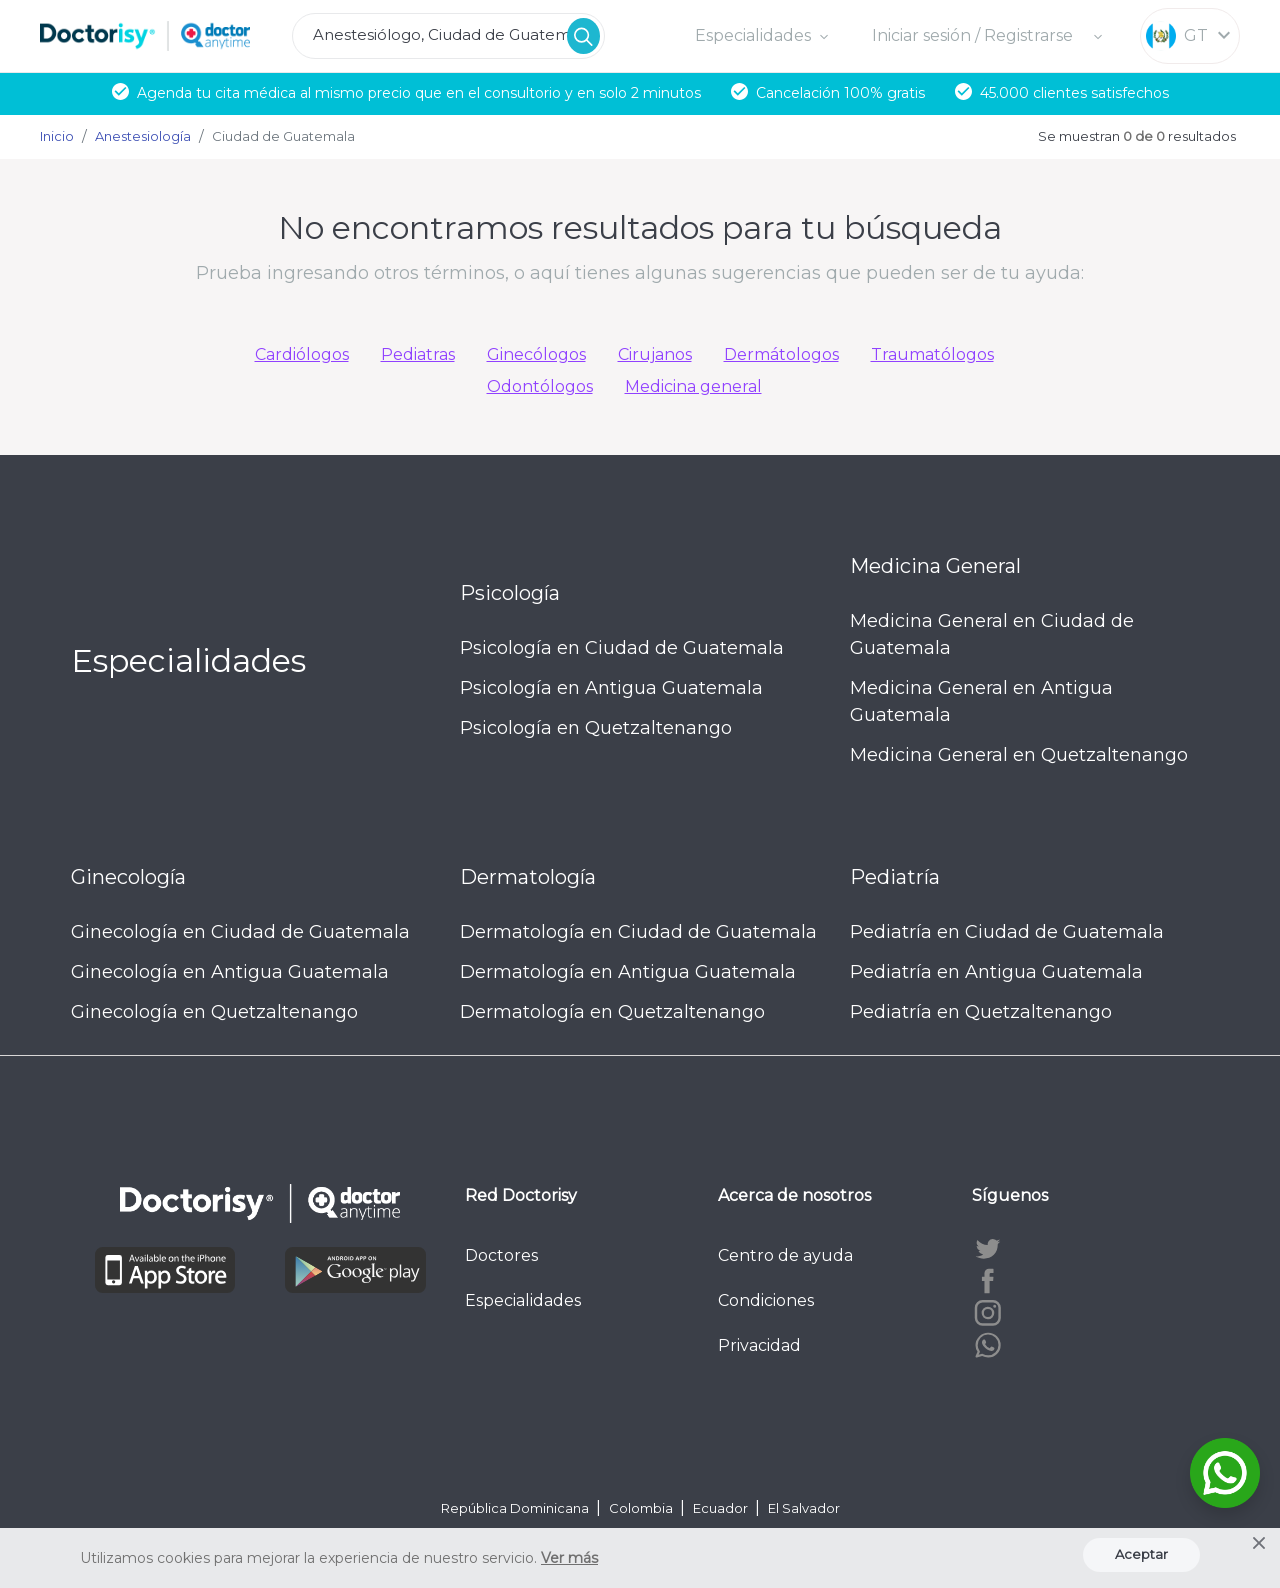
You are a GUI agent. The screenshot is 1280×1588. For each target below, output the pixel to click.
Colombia (642, 1508)
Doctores (501, 1255)
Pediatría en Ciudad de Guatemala (1007, 932)
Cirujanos (655, 354)
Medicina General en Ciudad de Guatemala (992, 634)
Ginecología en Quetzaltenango (214, 1012)
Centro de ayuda (785, 1255)
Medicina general (693, 386)
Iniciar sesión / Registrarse (974, 35)
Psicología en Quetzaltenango (596, 728)
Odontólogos (540, 386)
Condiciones (766, 1300)
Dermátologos (781, 354)
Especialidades (523, 1300)
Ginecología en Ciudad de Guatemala (240, 932)
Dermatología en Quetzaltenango (612, 1012)
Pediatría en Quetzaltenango (981, 1012)
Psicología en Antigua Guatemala (611, 688)
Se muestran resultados (1137, 136)
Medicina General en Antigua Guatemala (981, 701)
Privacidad (759, 1345)
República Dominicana (516, 1508)
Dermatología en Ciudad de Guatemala (638, 932)
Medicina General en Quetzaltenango (1019, 755)
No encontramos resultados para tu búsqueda (640, 227)
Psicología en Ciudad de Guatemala (622, 648)
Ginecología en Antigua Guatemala (230, 972)
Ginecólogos (536, 354)
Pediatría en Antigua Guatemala (996, 972)
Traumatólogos (932, 354)
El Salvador (804, 1508)
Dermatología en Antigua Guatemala (628, 972)
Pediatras (418, 354)
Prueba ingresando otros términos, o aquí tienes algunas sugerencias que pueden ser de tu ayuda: (640, 273)
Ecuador (722, 1508)
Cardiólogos (302, 354)
